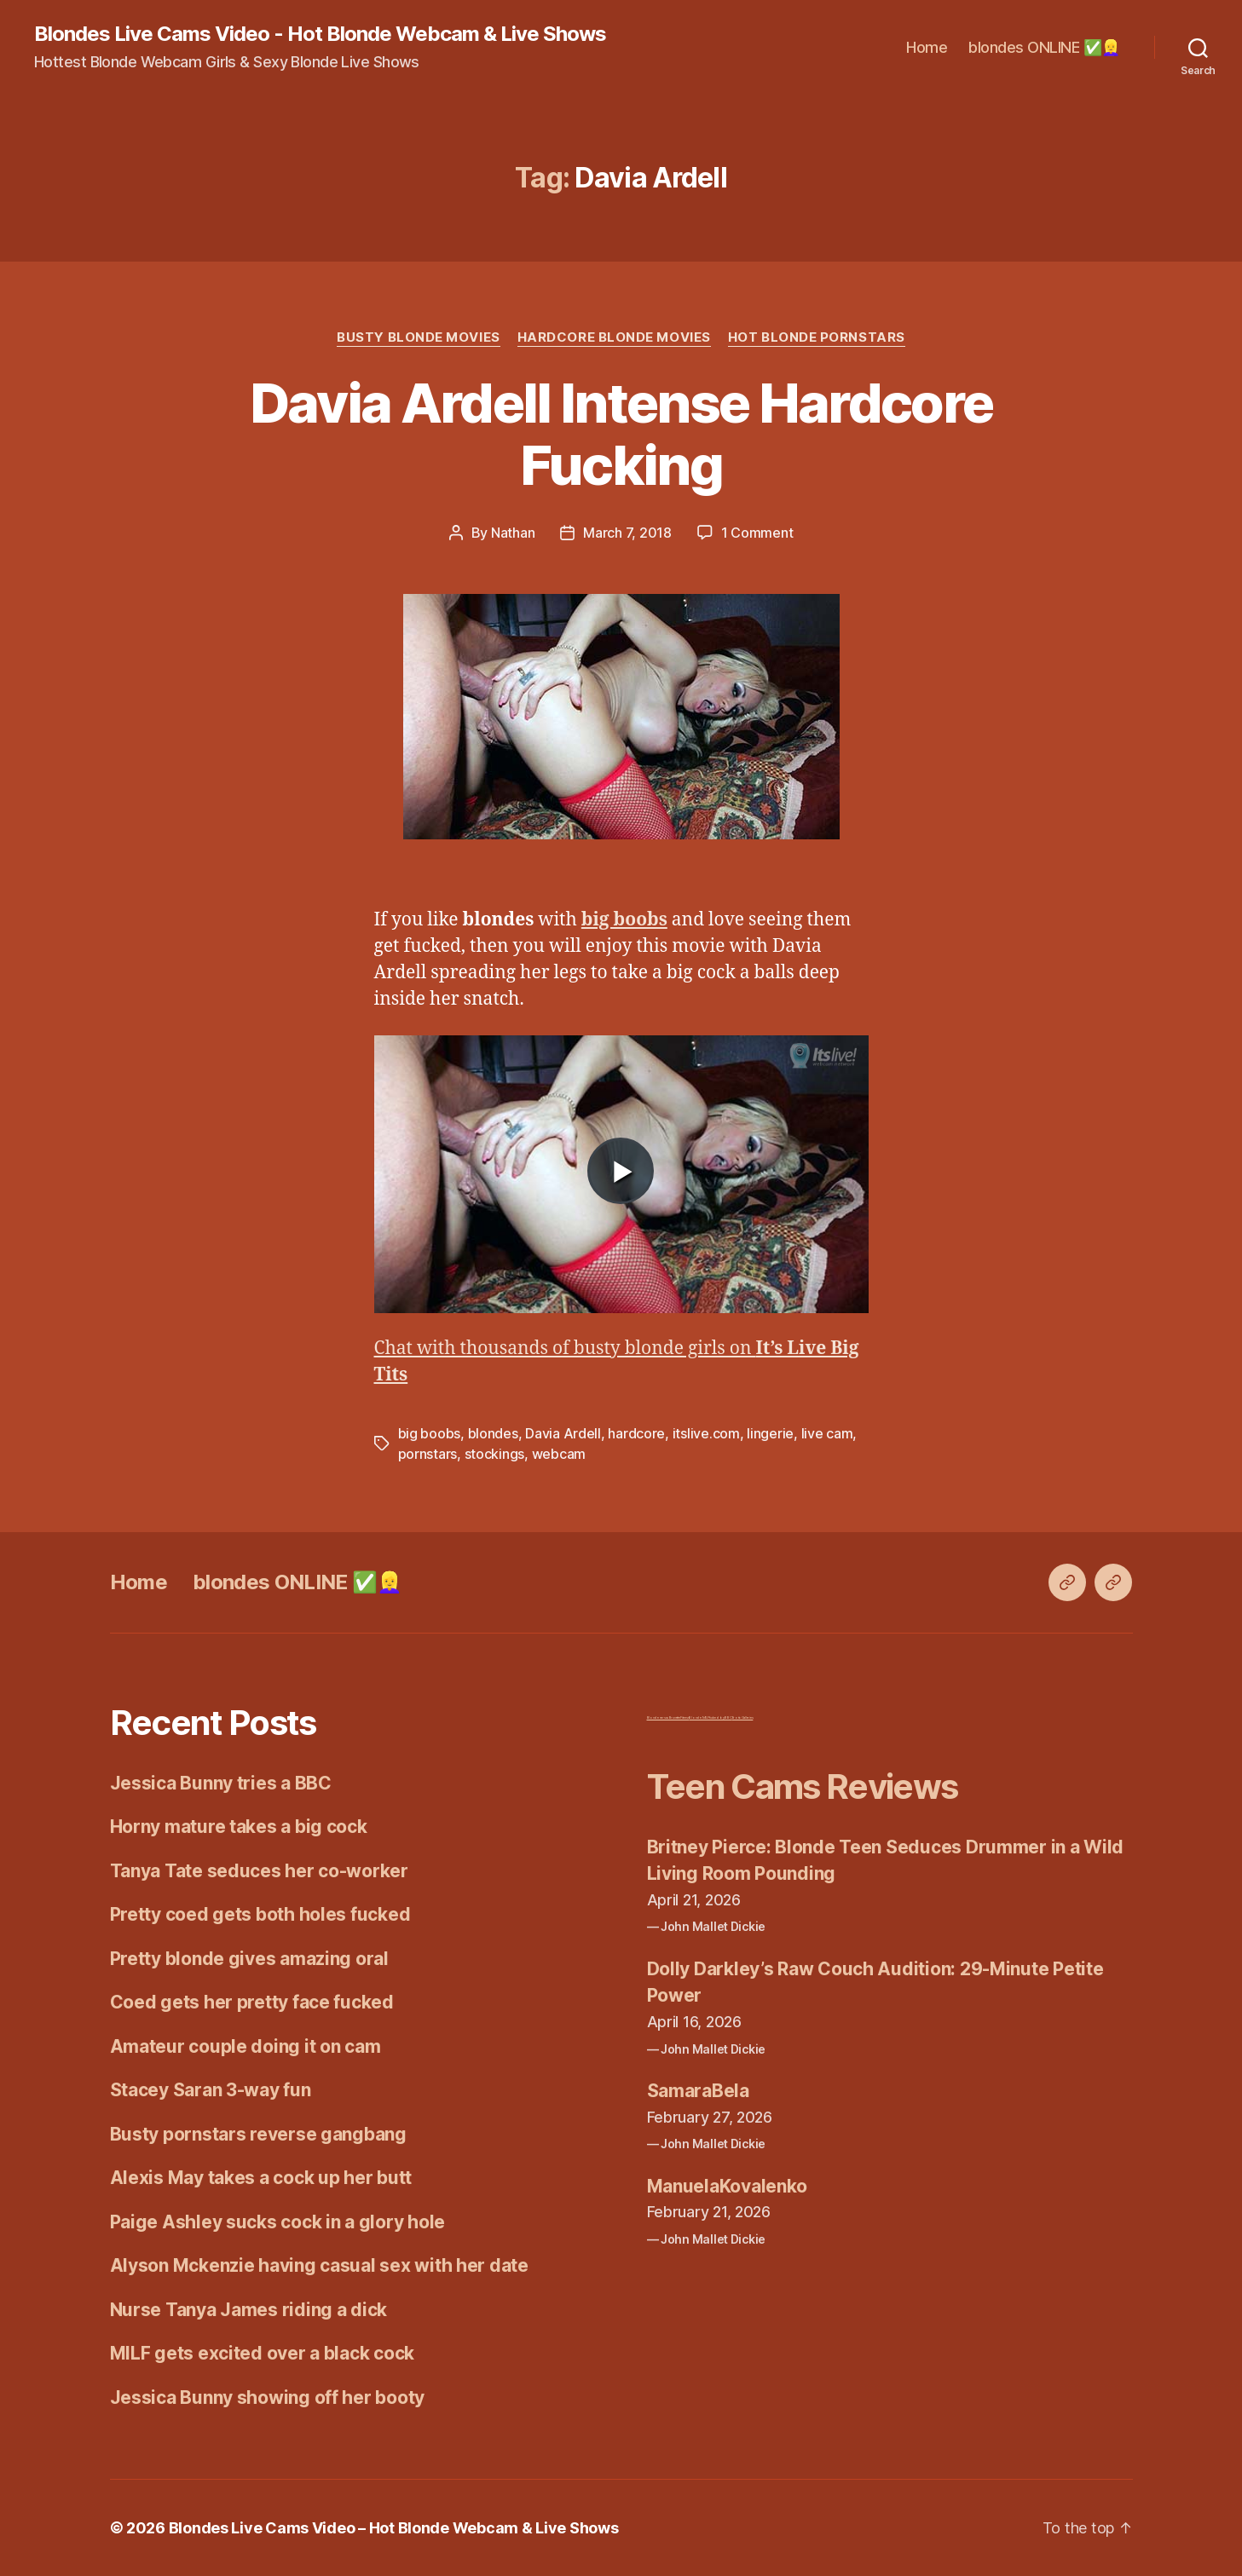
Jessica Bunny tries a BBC (221, 1783)
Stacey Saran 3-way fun (210, 2090)
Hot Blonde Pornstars (816, 337)
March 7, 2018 (627, 532)
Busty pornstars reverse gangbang (258, 2134)
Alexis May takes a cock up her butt (261, 2177)
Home (926, 47)
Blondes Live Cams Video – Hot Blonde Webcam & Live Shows (394, 2528)
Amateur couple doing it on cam (245, 2046)
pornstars (428, 1453)
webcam (559, 1453)
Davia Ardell (563, 1433)
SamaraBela (698, 2090)
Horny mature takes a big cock (238, 1826)
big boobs (429, 1433)
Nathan (512, 532)
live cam (827, 1433)
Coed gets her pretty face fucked (252, 2002)
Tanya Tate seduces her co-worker (259, 1871)
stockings (495, 1453)
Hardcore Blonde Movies (614, 337)
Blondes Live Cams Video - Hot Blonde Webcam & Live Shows (320, 34)
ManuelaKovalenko (727, 2186)
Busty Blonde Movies (418, 337)
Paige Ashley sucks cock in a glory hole (277, 2222)
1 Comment (757, 532)
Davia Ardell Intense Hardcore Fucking (621, 434)
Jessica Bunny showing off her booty (267, 2397)
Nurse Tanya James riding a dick (249, 2309)
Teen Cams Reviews (802, 1786)
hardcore (636, 1433)
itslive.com (706, 1433)
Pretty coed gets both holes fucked (260, 1914)
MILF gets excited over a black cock (262, 2353)
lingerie (770, 1433)
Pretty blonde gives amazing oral (249, 1958)
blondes (493, 1433)
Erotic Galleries (743, 1717)
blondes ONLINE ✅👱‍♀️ (1044, 47)
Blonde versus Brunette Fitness (668, 1717)
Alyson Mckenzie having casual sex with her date (319, 2265)
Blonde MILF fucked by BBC (710, 1717)
